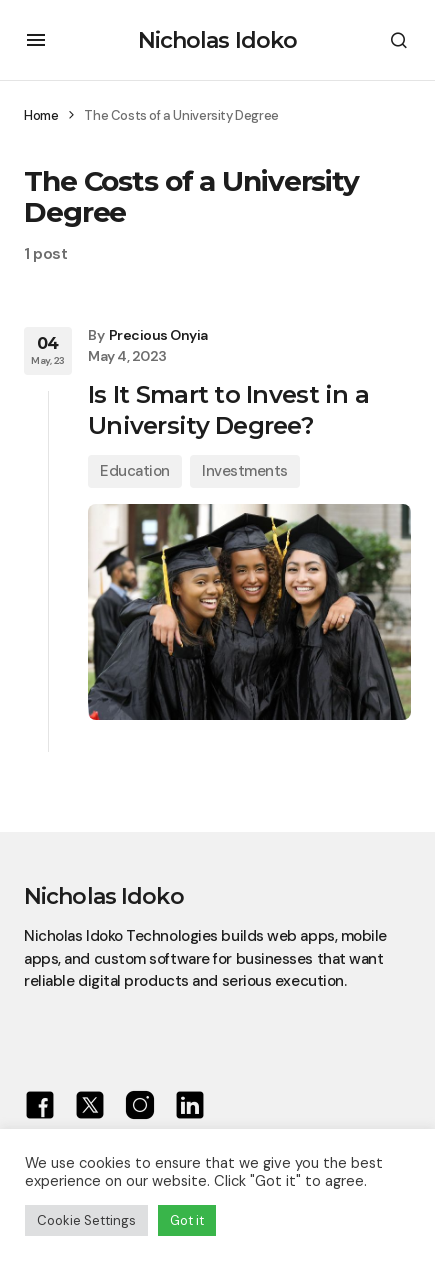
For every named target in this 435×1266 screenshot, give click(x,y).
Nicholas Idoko (218, 40)
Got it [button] (187, 1220)
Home (41, 115)
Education (135, 471)
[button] (36, 40)
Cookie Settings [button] (86, 1220)
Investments (245, 471)
